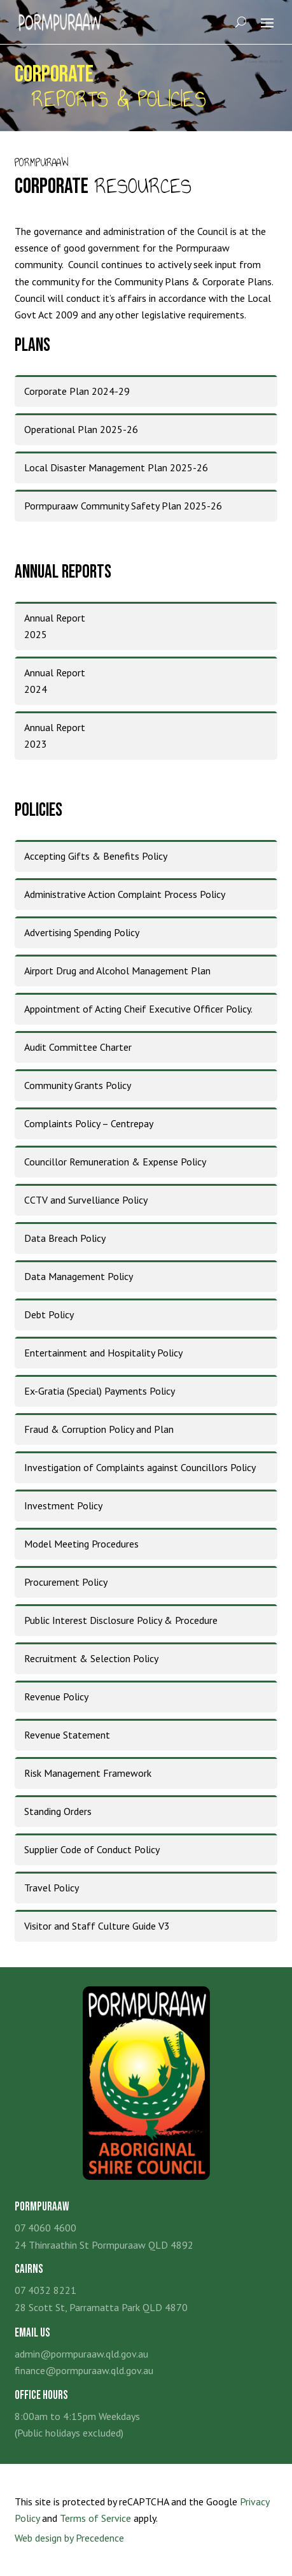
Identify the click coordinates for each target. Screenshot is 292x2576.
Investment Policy (63, 1505)
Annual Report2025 (54, 626)
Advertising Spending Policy (81, 932)
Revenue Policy (56, 1696)
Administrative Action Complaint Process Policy (124, 894)
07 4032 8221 (45, 2290)
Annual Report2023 (54, 735)
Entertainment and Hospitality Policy (103, 1352)
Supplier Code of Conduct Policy (92, 1849)
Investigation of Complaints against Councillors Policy (140, 1467)
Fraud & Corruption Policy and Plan (99, 1429)
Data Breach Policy (65, 1238)
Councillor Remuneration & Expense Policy (115, 1161)
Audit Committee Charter (78, 1047)
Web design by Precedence (69, 2537)
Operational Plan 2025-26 (81, 429)
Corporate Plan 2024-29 (77, 391)
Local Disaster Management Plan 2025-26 (116, 467)
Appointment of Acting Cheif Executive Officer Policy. (138, 1008)
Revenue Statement (67, 1734)
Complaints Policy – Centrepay (88, 1123)
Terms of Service (95, 2518)
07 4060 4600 (45, 2227)
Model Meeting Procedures (81, 1543)
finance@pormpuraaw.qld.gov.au (84, 2370)
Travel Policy (51, 1887)
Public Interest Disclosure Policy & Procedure (121, 1620)
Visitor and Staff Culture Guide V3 (97, 1925)
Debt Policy (49, 1314)
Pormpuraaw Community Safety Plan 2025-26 (123, 505)
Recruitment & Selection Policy (91, 1658)
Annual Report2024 (54, 680)
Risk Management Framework (87, 1773)
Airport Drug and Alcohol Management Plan (117, 970)
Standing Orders (58, 1811)
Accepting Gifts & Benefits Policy (95, 856)
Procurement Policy (66, 1582)
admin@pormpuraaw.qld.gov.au (81, 2353)
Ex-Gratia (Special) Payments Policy (99, 1390)
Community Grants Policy (77, 1085)
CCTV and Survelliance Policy (86, 1199)
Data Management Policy (78, 1276)
